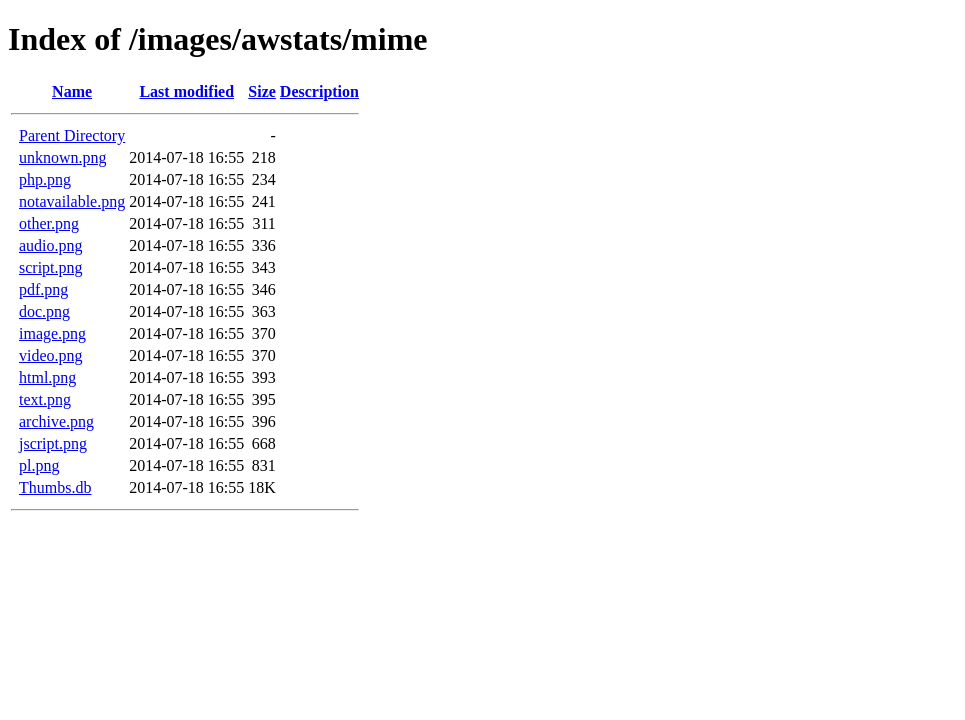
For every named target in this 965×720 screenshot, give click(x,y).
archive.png (56, 421)
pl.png (39, 465)
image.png (52, 333)
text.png (45, 399)
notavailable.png (72, 201)
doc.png (44, 311)
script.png (51, 267)
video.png (51, 355)
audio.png (51, 245)
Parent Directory (72, 135)
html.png (47, 377)
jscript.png (53, 443)
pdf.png (43, 289)
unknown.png (63, 157)
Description (319, 91)
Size (262, 91)
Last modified (186, 91)
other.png (49, 223)
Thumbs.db (55, 487)
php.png (45, 179)
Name (72, 91)
